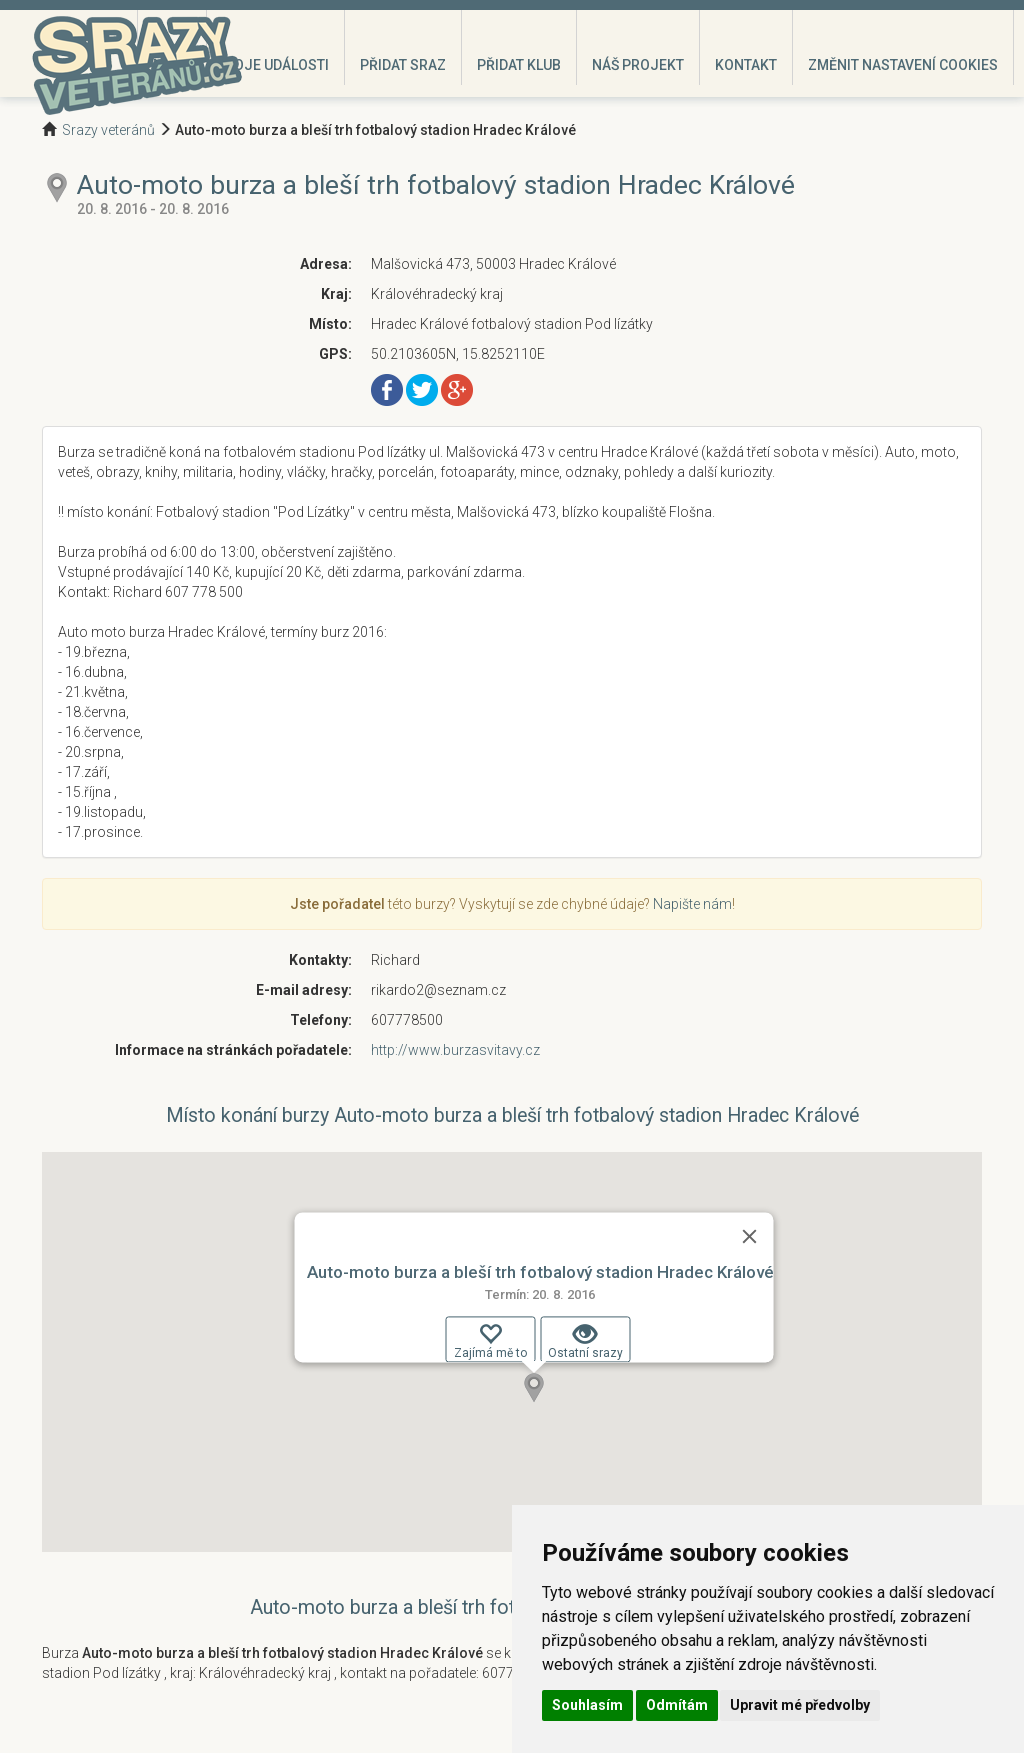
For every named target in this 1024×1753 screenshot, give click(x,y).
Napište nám (692, 904)
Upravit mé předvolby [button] (800, 1705)
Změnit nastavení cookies (903, 65)
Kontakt (746, 65)
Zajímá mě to (490, 1341)
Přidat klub (519, 65)
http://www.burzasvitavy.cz (455, 1050)
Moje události (275, 65)
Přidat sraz (403, 65)
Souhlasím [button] (587, 1705)
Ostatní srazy (585, 1341)
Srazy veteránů (108, 130)
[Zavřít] (750, 1236)
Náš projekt (638, 65)
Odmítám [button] (677, 1705)
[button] (534, 1388)
